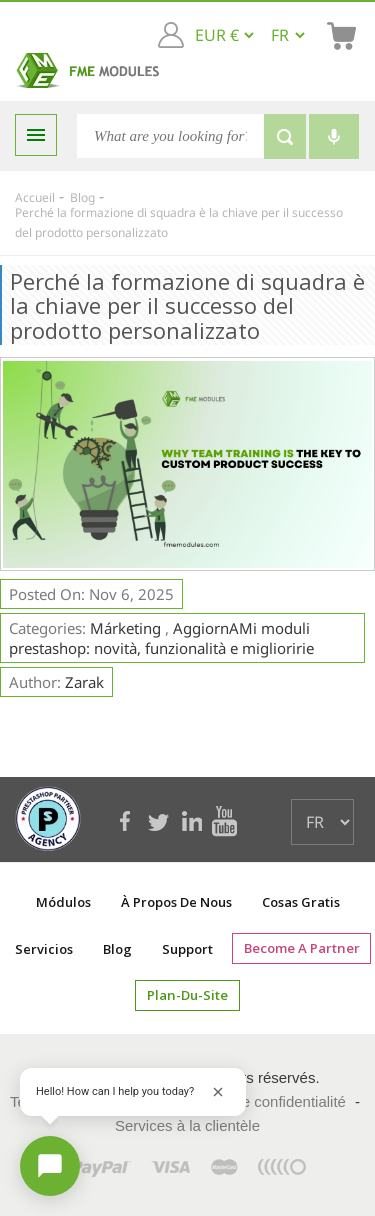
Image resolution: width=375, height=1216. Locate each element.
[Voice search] (334, 136)
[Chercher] (170, 136)
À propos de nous (176, 902)
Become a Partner (301, 949)
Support (188, 949)
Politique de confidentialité (259, 1101)
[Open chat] (50, 1166)
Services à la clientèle (187, 1125)
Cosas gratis (301, 902)
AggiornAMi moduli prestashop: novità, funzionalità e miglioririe (161, 638)
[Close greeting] (218, 1092)
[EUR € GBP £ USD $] (224, 35)
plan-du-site (188, 996)
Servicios (45, 949)
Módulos (63, 902)
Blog (118, 949)
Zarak (84, 682)
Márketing (127, 628)
